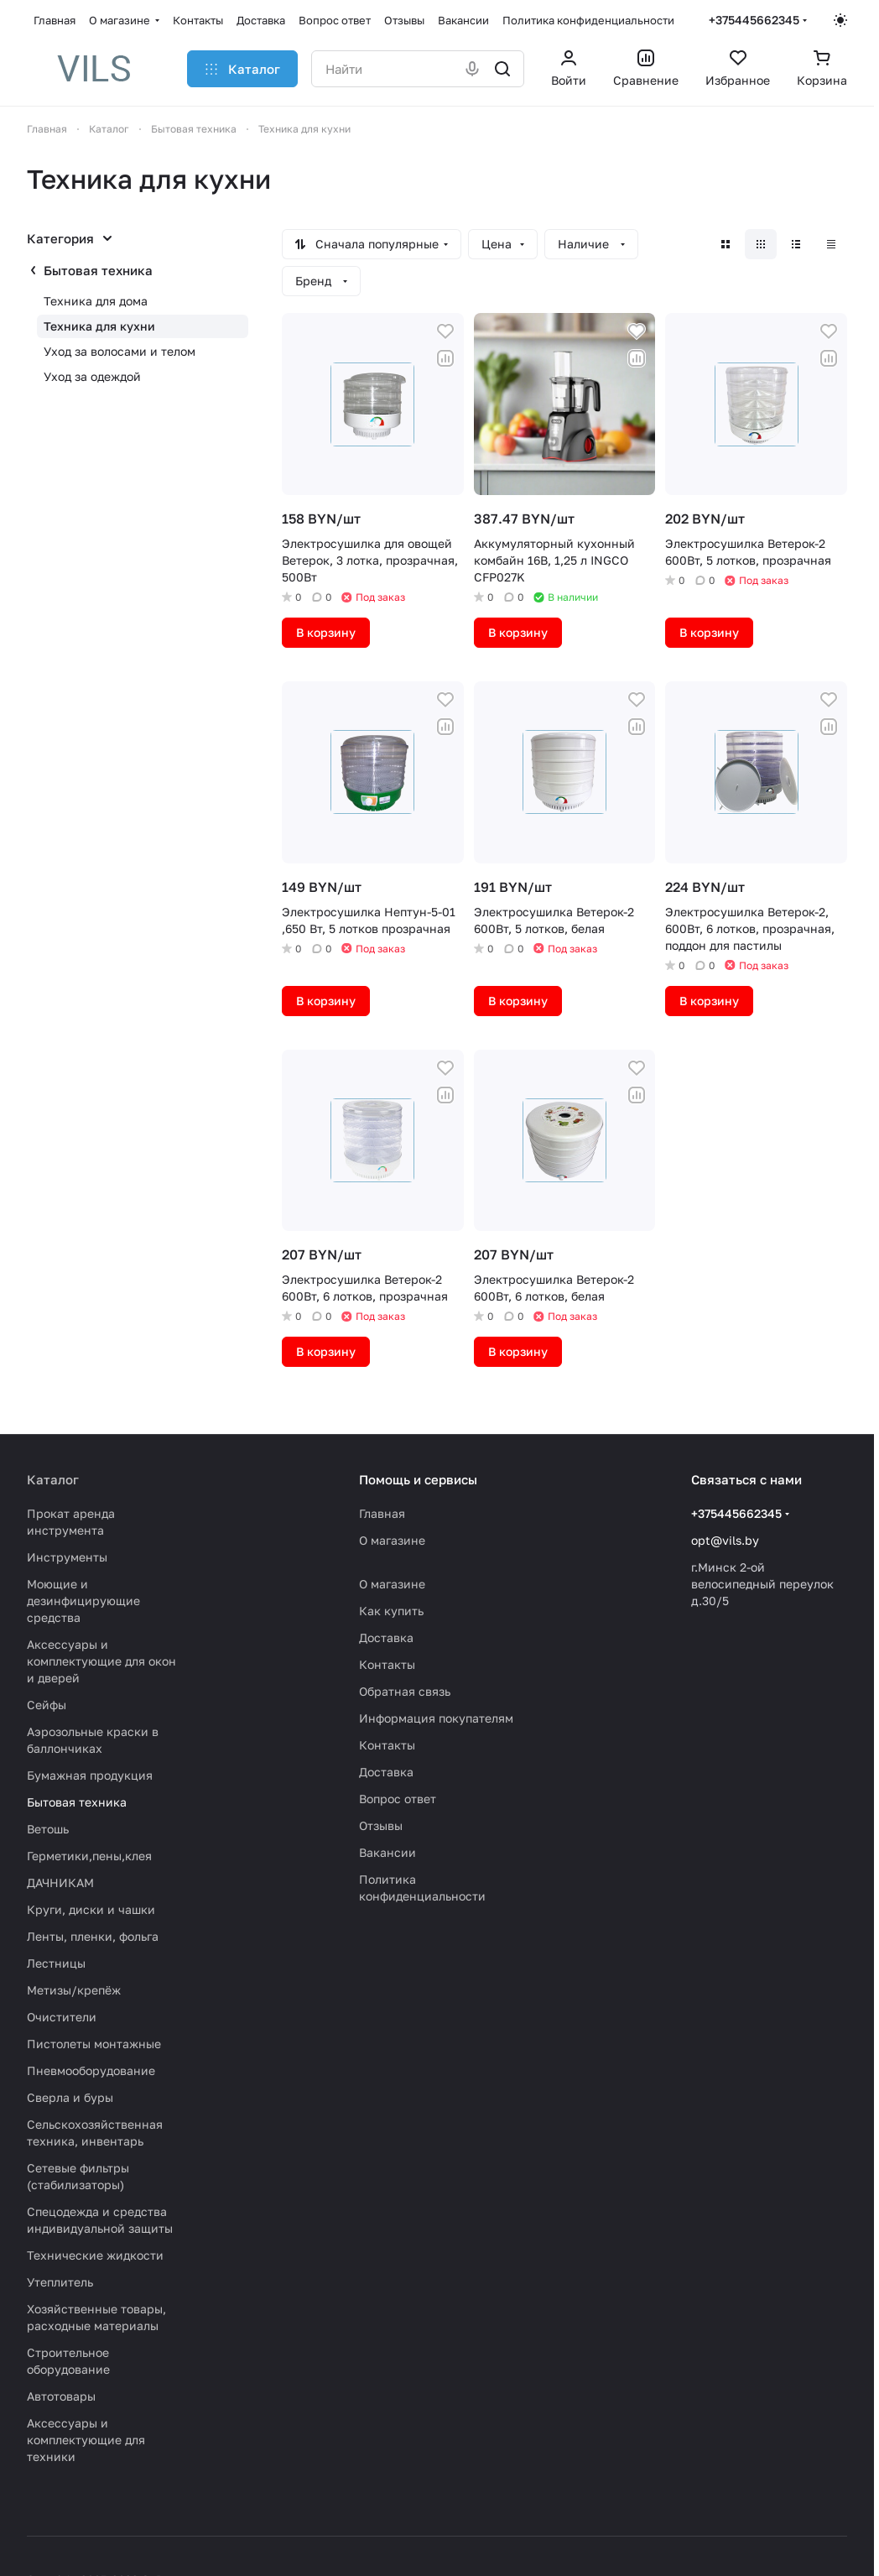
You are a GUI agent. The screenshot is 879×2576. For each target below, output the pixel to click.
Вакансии (387, 1852)
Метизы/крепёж (74, 1990)
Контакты (387, 1664)
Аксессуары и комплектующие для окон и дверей (101, 1661)
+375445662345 (754, 20)
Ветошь (48, 1829)
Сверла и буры (70, 2097)
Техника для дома (96, 301)
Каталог (53, 1479)
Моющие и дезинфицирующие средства (83, 1600)
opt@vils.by (725, 1540)
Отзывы (381, 1825)
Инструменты (67, 1557)
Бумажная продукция (90, 1775)
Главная (382, 1513)
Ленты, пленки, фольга (93, 1936)
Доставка (386, 1637)
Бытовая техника (98, 270)
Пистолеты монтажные (94, 2043)
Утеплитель (60, 2282)
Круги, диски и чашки (91, 1909)
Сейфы (46, 1704)
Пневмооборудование (91, 2070)
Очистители (61, 2017)
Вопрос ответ (397, 1798)
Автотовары (61, 2396)
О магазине (392, 1540)
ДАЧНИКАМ (60, 1882)
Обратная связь (404, 1691)
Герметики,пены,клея (89, 1856)
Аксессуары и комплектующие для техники (86, 2440)
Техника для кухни (99, 326)
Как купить (391, 1610)
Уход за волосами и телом (119, 351)
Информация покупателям (436, 1718)
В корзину (326, 632)
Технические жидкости (95, 2255)
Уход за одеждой (92, 376)
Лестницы (56, 1963)
